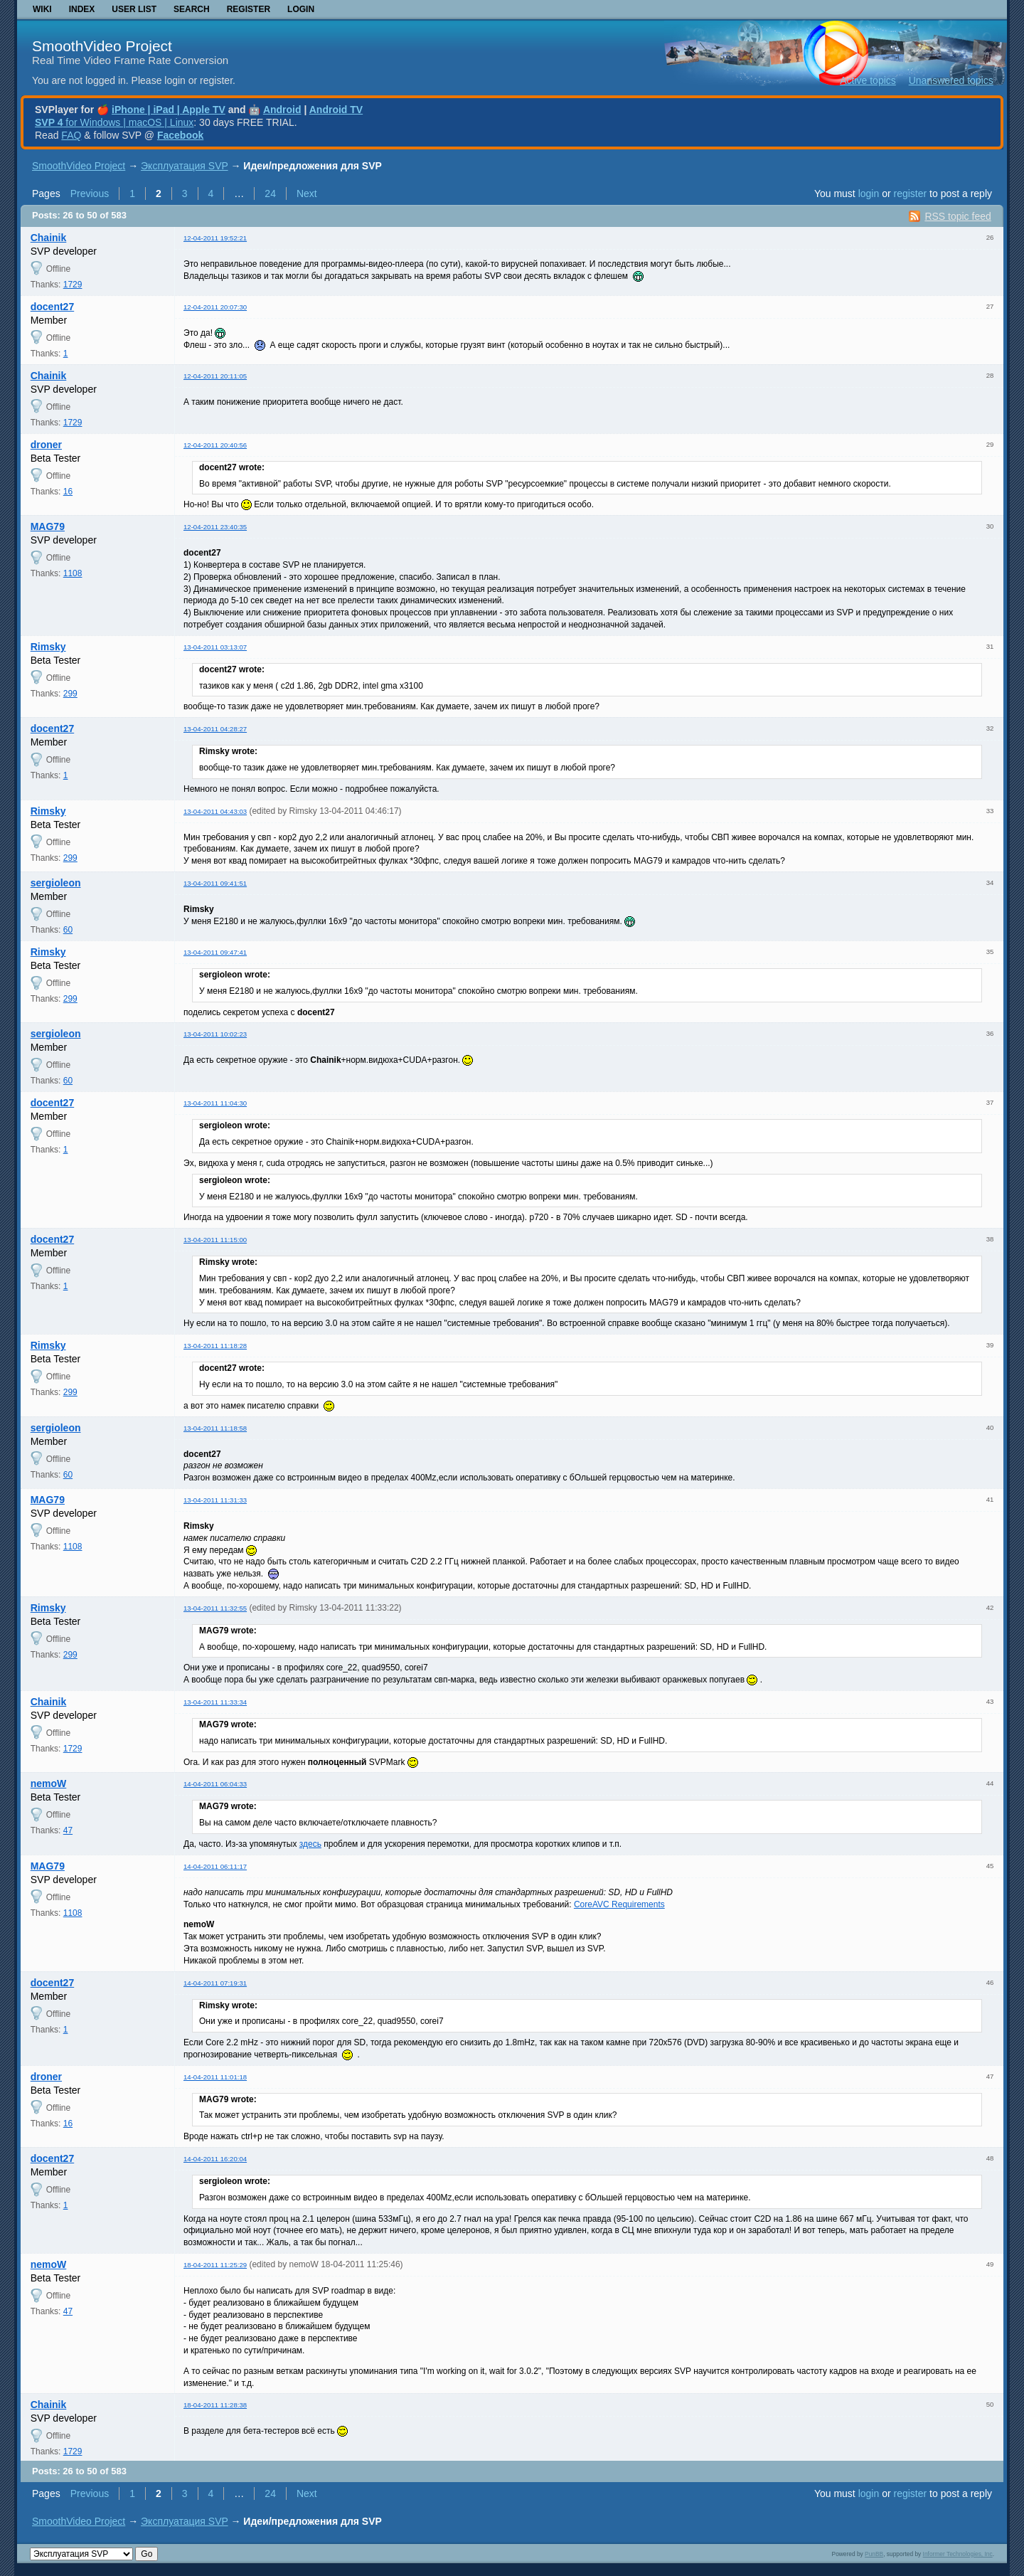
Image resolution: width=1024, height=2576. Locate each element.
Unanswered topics (951, 80)
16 (68, 492)
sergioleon (56, 883)
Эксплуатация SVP (184, 165)
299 (70, 694)
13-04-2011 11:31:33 (215, 1500)
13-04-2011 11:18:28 (215, 1346)
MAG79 (48, 526)
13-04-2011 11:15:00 (215, 1240)
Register (248, 9)
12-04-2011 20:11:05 (215, 376)
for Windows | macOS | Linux (114, 122)
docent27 (52, 306)
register (910, 193)
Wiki (42, 9)
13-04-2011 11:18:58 (215, 1428)
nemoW (49, 1783)
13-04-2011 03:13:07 (215, 647)
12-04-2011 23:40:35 (215, 527)
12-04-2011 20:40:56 (215, 445)
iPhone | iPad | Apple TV (168, 109)
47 (68, 1830)
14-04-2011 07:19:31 (215, 1983)
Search (192, 9)
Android (282, 109)
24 (270, 193)
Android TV (336, 109)
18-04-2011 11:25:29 (215, 2265)
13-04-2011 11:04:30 (215, 1103)
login (869, 193)
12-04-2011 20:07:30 (215, 307)
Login (300, 9)
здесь (310, 1844)
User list (134, 9)
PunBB (874, 2554)
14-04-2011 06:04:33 (215, 1784)
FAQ (71, 135)
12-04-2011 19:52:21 (215, 238)
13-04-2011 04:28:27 (215, 729)
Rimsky (48, 646)
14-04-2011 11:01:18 (215, 2077)
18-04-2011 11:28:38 (215, 2405)
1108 (72, 573)
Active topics (868, 80)
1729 (72, 285)
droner (46, 444)
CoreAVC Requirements (619, 1904)
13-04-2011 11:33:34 (215, 1702)
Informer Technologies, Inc (958, 2554)
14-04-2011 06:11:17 (215, 1866)
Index (82, 9)
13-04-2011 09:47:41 (215, 952)
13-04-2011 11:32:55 (215, 1608)
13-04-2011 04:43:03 (215, 811)
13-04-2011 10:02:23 (215, 1034)
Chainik (49, 237)
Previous (89, 193)
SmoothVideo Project (102, 46)
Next (307, 193)
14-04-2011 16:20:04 (215, 2159)
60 (68, 930)
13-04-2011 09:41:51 (215, 883)
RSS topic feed (957, 216)
